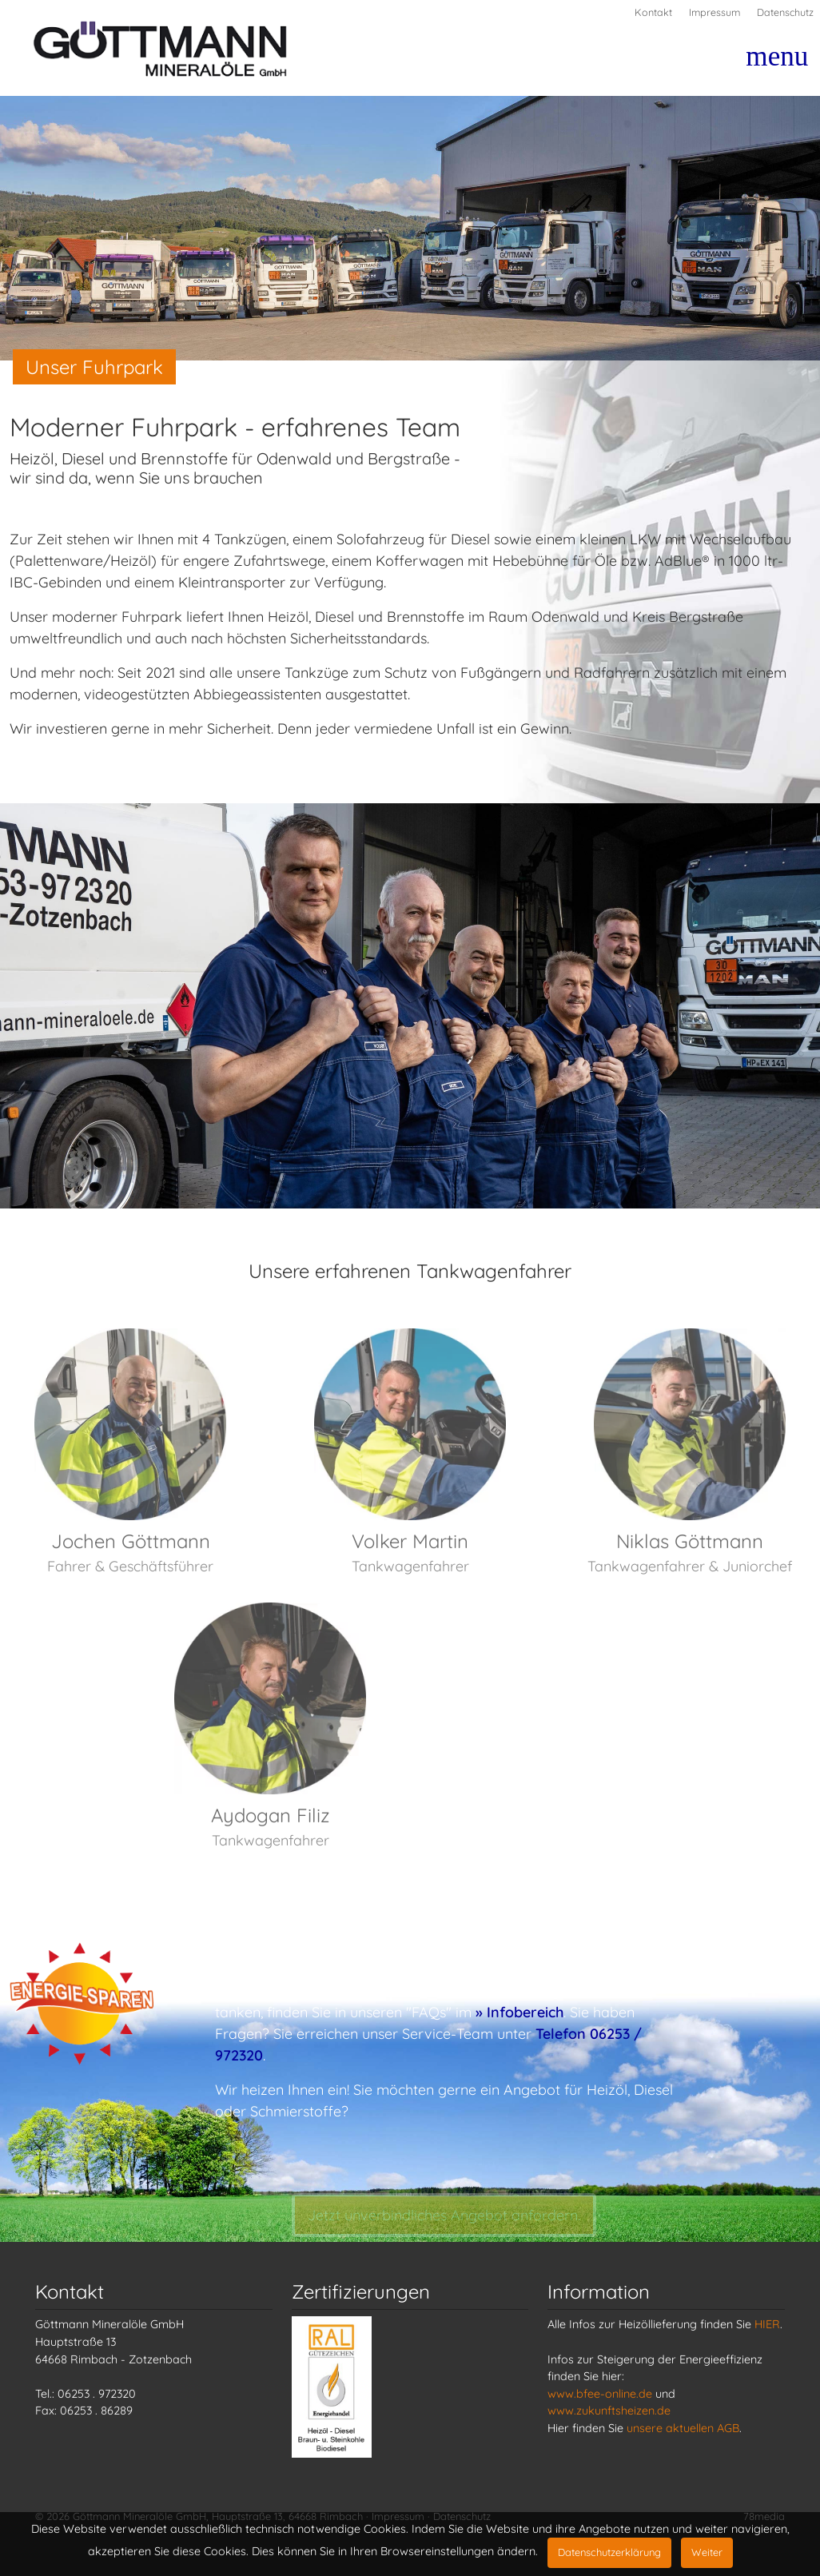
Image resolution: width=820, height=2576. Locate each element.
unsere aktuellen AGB (683, 2428)
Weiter (706, 2552)
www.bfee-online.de (599, 2394)
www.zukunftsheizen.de (609, 2410)
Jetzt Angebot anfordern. (444, 2224)
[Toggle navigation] (767, 62)
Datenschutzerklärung (609, 2552)
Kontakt (653, 12)
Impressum (714, 12)
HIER (767, 2324)
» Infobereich (519, 2012)
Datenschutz (785, 12)
